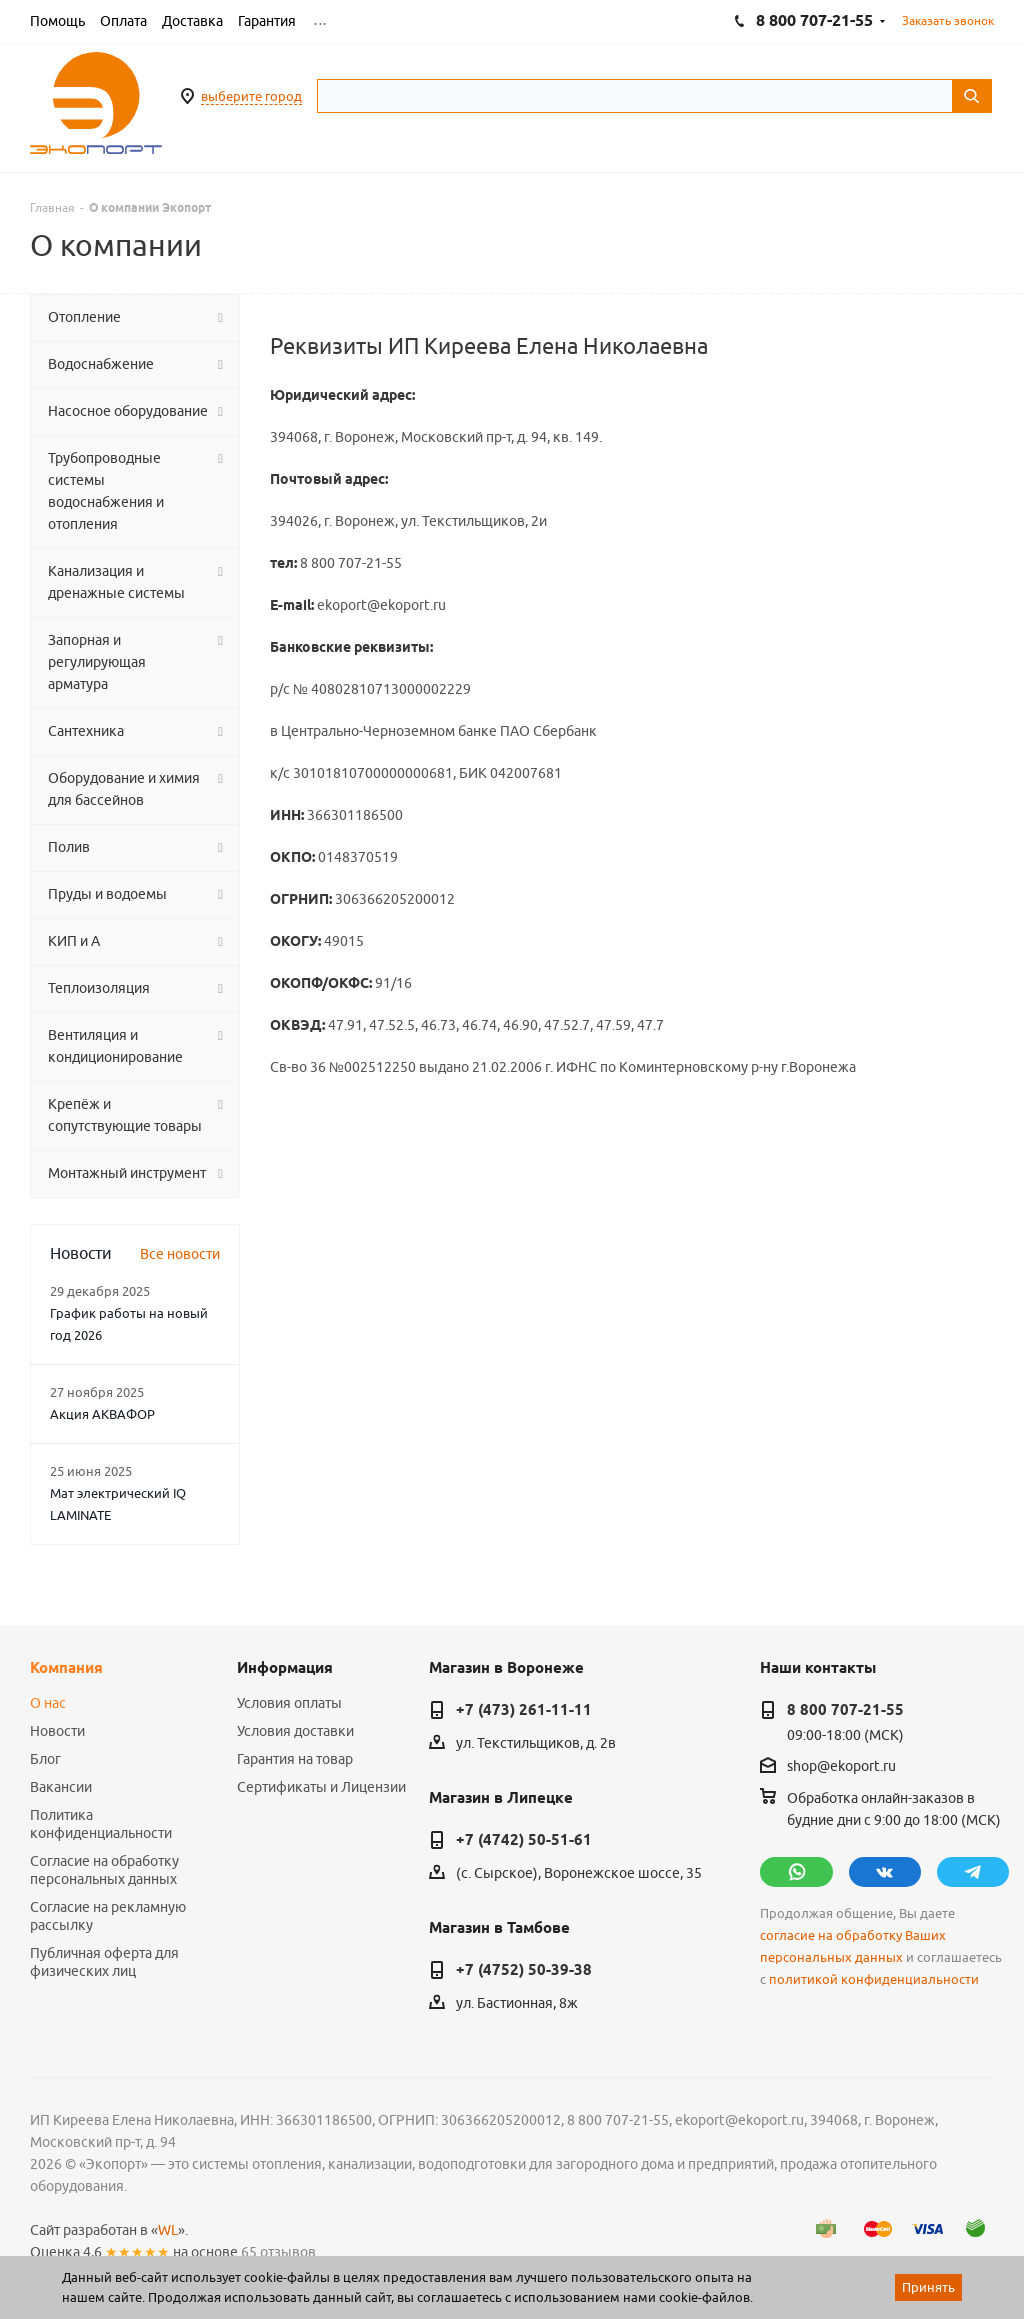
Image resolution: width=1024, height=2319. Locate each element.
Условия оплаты (289, 1703)
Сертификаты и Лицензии (321, 1787)
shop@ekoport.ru (841, 1766)
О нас (48, 1703)
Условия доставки (295, 1731)
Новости (57, 1731)
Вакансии (61, 1787)
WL (168, 2230)
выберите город (251, 96)
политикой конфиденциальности (874, 1979)
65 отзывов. (280, 2252)
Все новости (180, 1254)
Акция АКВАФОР (102, 1414)
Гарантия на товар (295, 1759)
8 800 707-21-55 (845, 1710)
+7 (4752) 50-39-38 (524, 1970)
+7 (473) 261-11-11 (524, 1710)
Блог (45, 1759)
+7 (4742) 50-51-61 (524, 1840)
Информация (285, 1668)
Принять (928, 2287)
